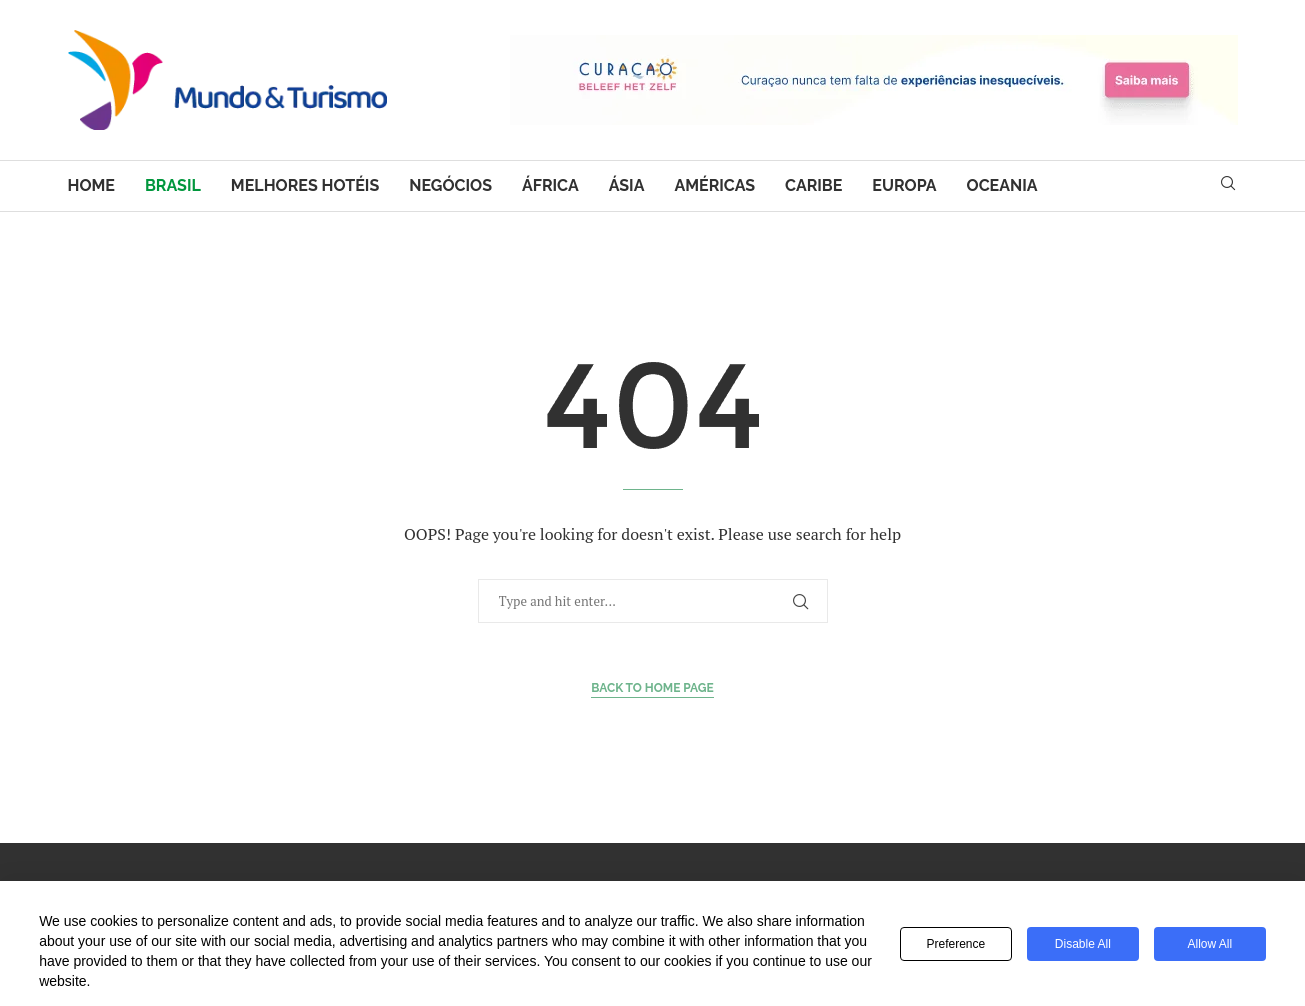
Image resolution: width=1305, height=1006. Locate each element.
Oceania (1002, 185)
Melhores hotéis (305, 185)
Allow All (1210, 944)
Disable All (1083, 944)
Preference (956, 944)
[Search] (1228, 185)
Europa (904, 185)
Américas (714, 185)
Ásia (627, 185)
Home (91, 185)
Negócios (450, 185)
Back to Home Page (652, 688)
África (550, 185)
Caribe (813, 185)
